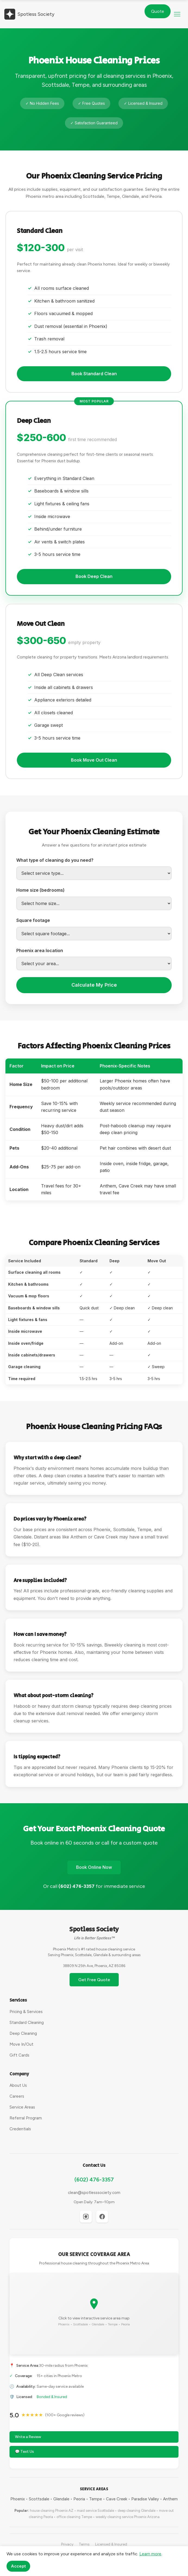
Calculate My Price (94, 985)
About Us (18, 2085)
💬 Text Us (24, 2451)
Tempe (95, 2499)
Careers (17, 2096)
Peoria (79, 2499)
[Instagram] (86, 2217)
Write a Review (28, 2437)
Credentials (20, 2128)
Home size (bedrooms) (40, 890)
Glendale (61, 2499)
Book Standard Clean (94, 373)
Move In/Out (21, 2044)
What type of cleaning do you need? (54, 860)
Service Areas (22, 2107)
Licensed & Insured (111, 2544)
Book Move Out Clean (94, 760)
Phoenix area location (39, 950)
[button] (177, 14)
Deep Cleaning (23, 2033)
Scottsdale (39, 2499)
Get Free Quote (94, 1979)
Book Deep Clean (94, 576)
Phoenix (17, 2499)
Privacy (67, 2544)
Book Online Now (94, 1867)
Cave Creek (116, 2499)
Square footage (33, 920)
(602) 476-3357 (94, 2179)
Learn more (150, 2553)
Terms (84, 2544)
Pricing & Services (26, 2011)
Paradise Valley (145, 2499)
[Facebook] (102, 2217)
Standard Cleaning (27, 2022)
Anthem (170, 2499)
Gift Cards (19, 2055)
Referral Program (26, 2118)
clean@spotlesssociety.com (94, 2192)
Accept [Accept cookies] (18, 2566)
